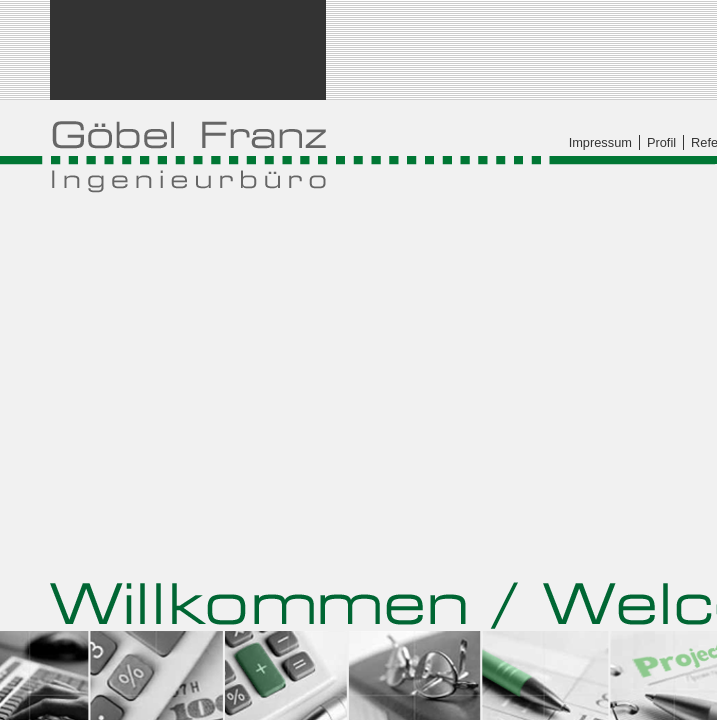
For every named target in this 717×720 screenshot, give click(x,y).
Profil (661, 142)
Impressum (600, 142)
